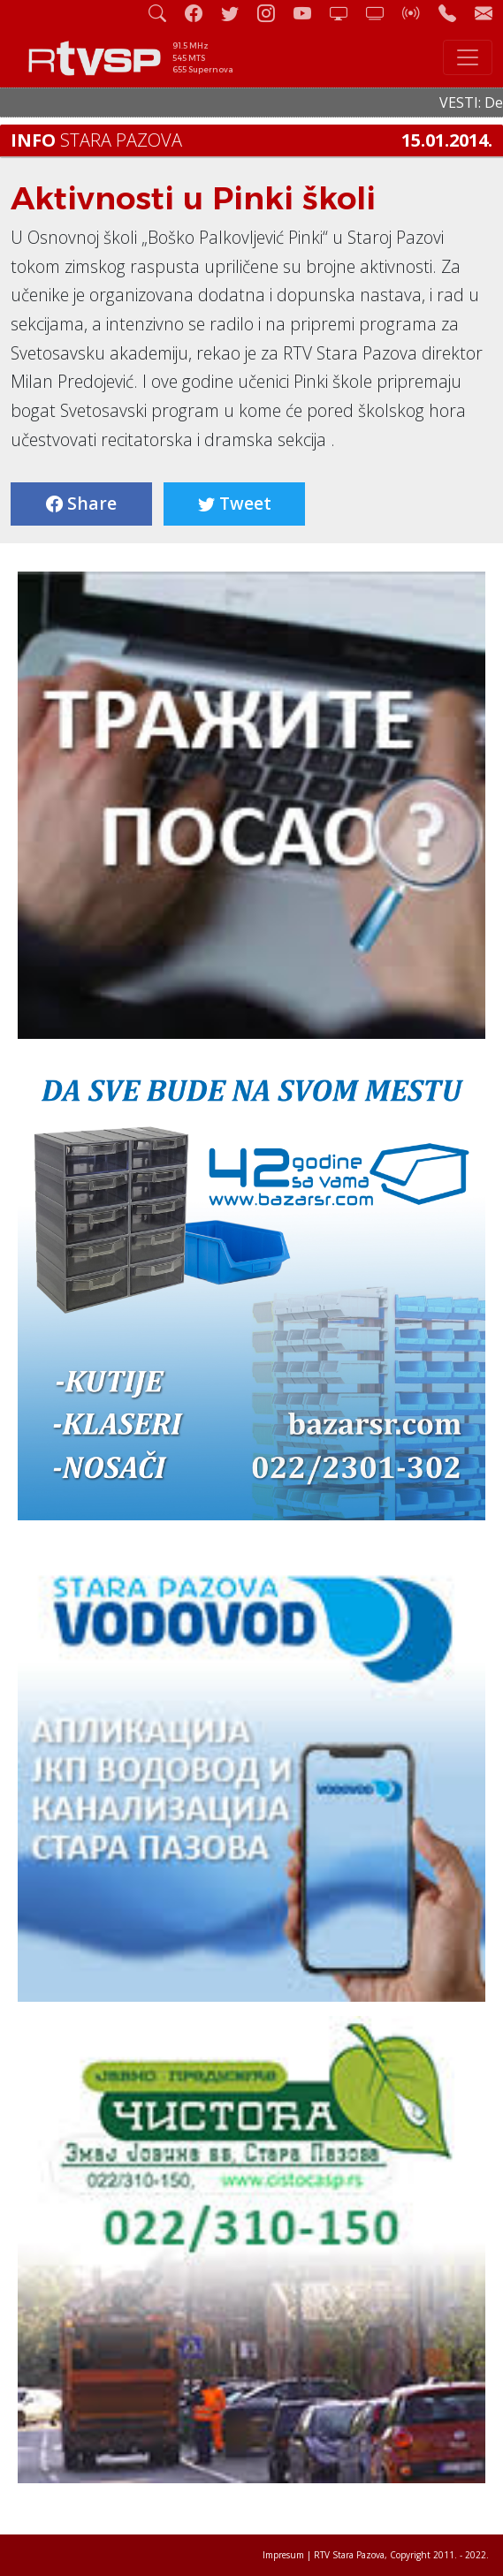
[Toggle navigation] (467, 57)
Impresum (283, 2555)
